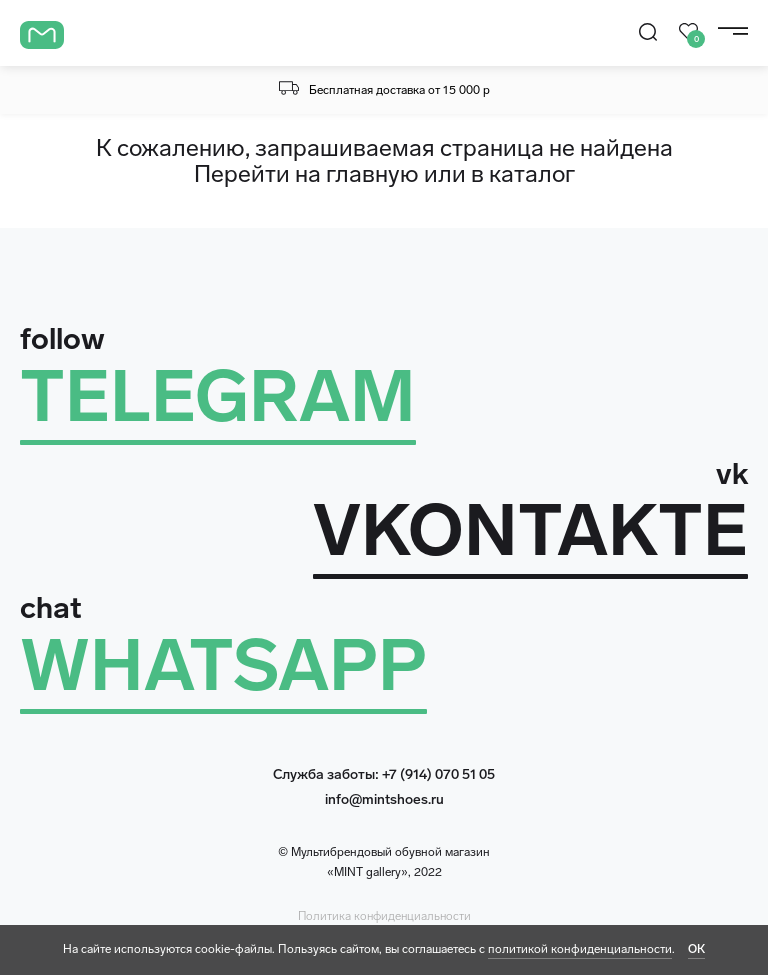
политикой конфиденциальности (580, 949)
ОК (696, 949)
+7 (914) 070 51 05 (438, 774)
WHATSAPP (223, 665)
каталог (532, 173)
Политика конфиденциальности (384, 916)
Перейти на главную (306, 173)
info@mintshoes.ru (384, 799)
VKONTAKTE (530, 530)
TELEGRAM (218, 396)
